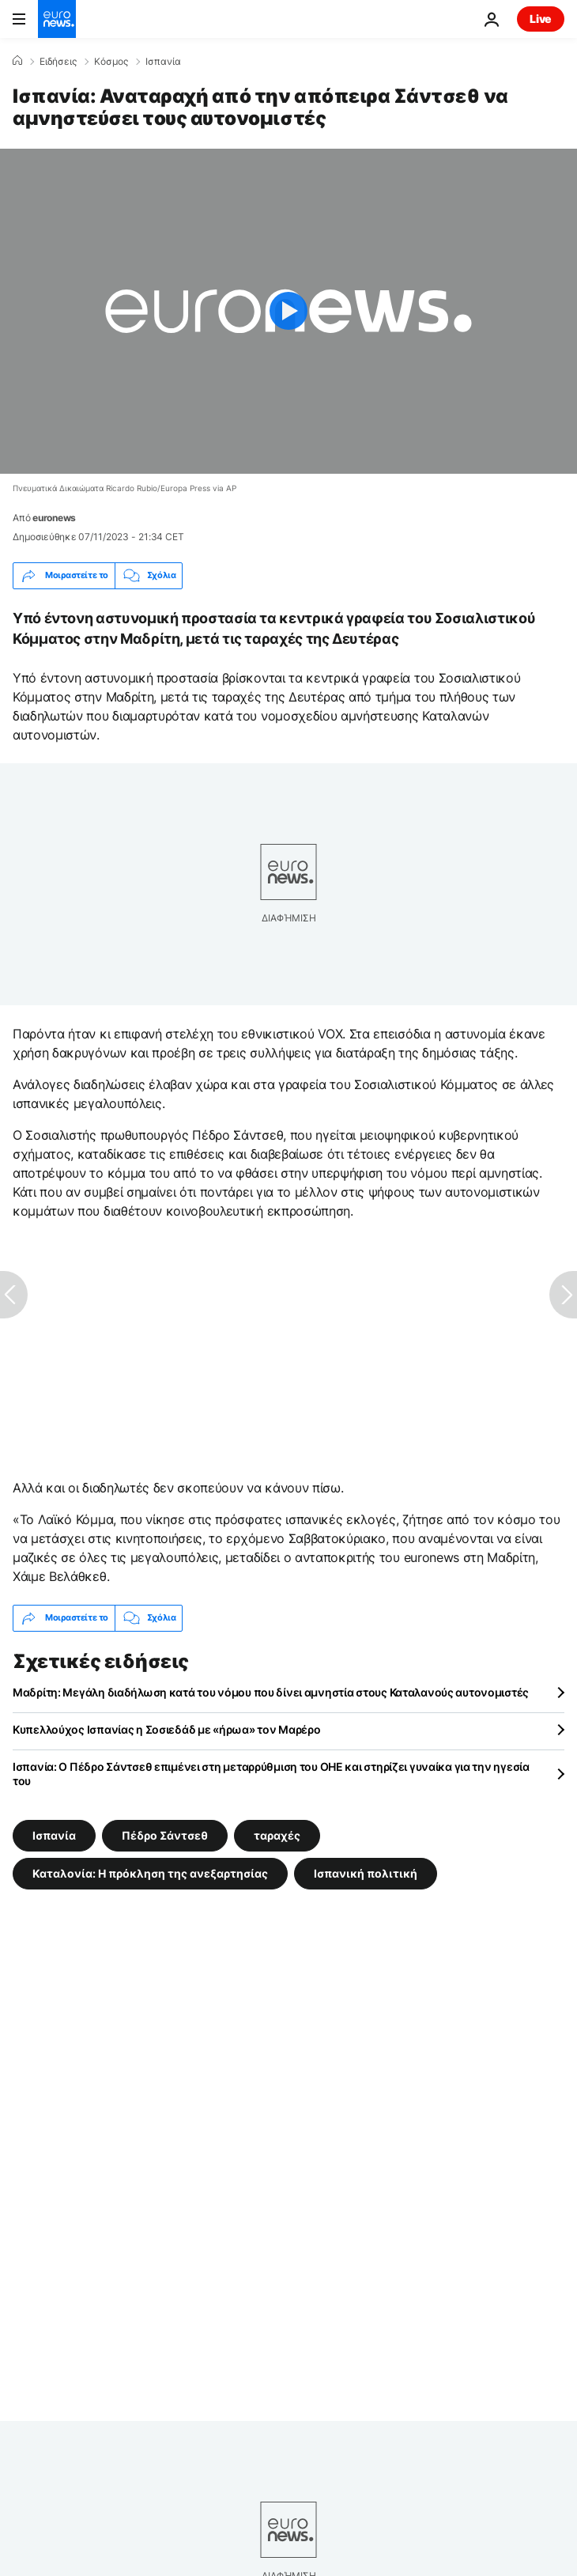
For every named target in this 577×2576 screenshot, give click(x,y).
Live (541, 18)
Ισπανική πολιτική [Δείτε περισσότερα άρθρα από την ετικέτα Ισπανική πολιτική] (365, 1872)
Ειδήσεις (58, 61)
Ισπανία (163, 61)
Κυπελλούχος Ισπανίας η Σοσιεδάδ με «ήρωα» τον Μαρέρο (166, 1729)
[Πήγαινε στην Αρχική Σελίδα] (57, 19)
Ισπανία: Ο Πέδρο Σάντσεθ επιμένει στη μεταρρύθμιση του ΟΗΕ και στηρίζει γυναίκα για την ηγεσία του (271, 1773)
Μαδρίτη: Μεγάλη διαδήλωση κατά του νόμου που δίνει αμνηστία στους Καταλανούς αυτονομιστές (271, 1692)
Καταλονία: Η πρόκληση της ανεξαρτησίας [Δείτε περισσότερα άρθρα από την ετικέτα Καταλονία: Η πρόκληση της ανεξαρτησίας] (150, 1872)
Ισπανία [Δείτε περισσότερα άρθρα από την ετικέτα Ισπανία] (54, 1834)
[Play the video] (288, 311)
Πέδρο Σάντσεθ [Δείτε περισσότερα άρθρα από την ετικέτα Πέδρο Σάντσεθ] (165, 1834)
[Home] (17, 60)
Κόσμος (111, 61)
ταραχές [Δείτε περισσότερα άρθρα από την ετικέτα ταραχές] (277, 1834)
